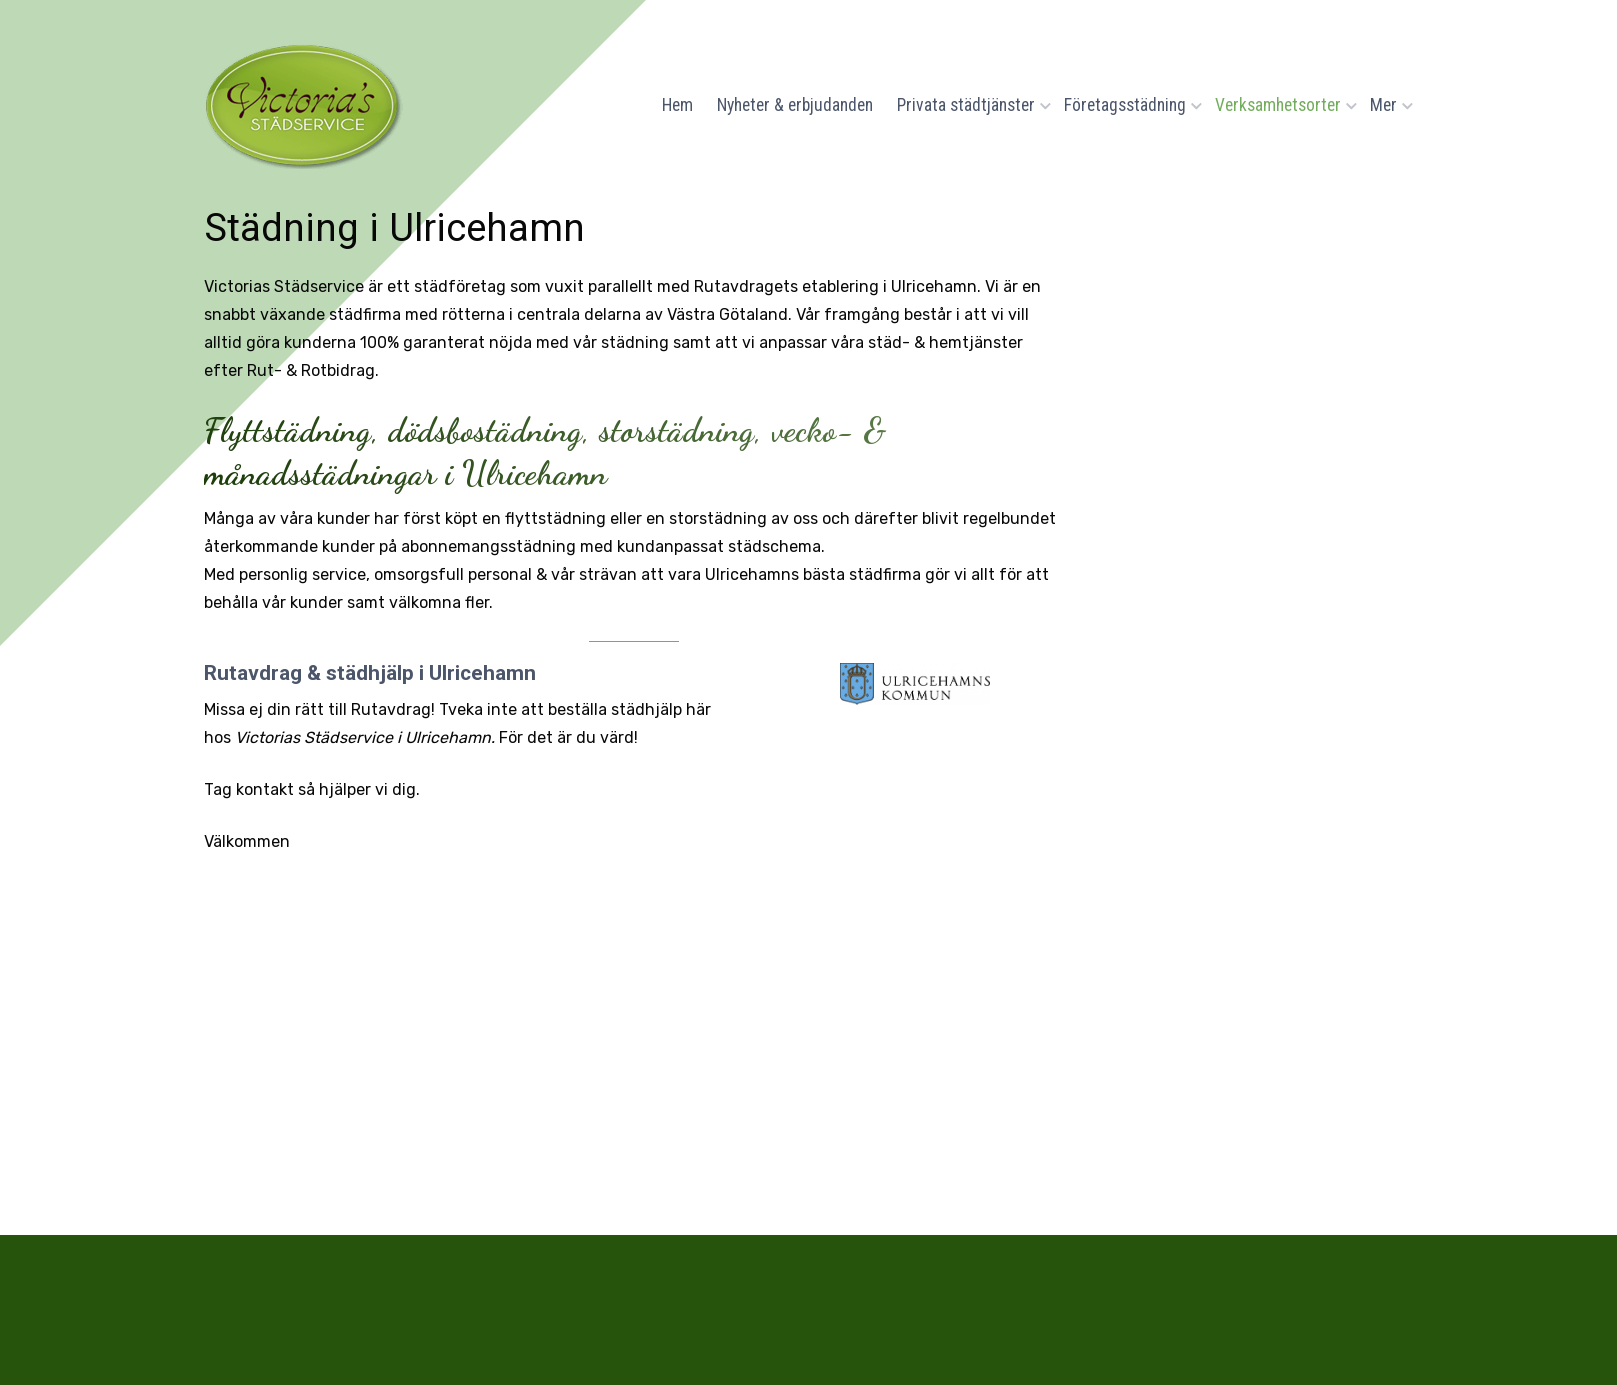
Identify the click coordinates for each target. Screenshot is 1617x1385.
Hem (677, 105)
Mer (1386, 105)
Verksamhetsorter (1280, 105)
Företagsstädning (1127, 105)
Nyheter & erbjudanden (795, 105)
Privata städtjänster (968, 105)
